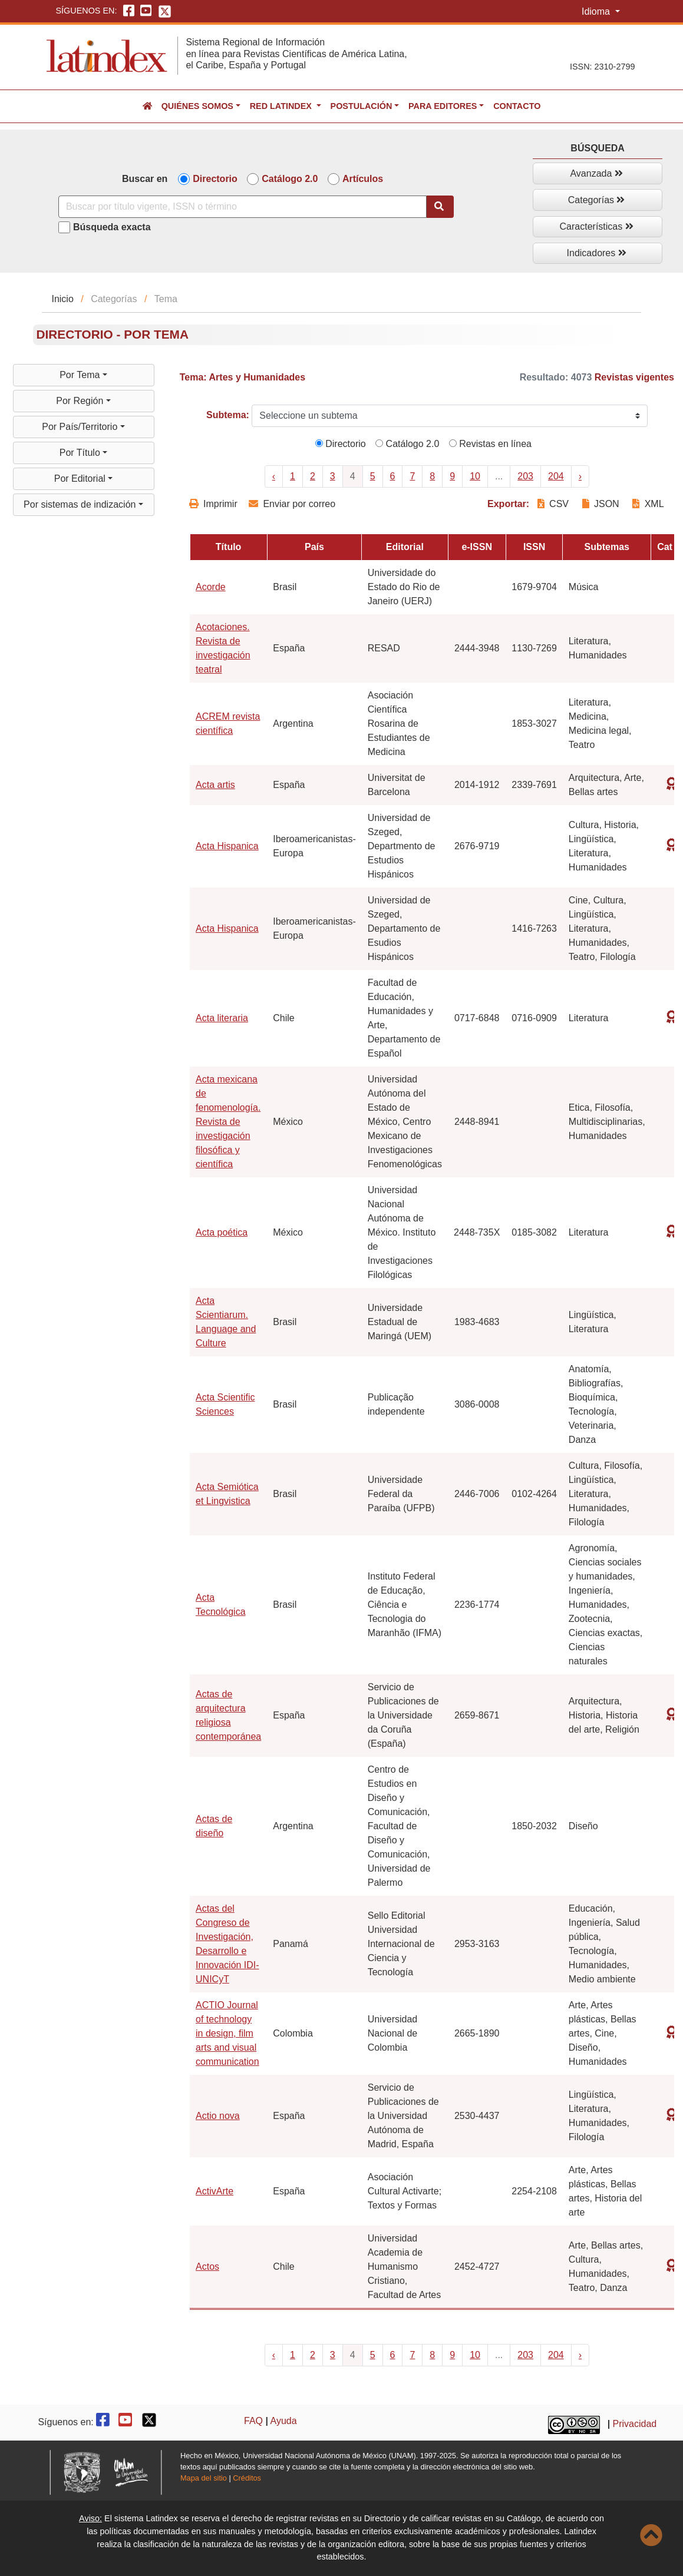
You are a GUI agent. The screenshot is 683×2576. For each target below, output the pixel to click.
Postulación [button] (361, 106)
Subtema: (227, 415)
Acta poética (222, 1232)
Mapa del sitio (203, 2478)
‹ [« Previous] (273, 476)
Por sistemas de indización (81, 504)
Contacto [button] (516, 106)
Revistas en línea (490, 444)
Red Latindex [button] (282, 106)
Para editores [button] (442, 106)
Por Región (81, 401)
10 (475, 476)
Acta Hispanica (227, 846)
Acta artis (215, 785)
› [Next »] (580, 476)
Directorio (215, 179)
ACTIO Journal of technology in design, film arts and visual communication (227, 2033)
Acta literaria (222, 1018)
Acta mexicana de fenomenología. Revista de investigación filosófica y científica (228, 1121)
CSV (554, 504)
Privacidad (635, 2424)
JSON (600, 504)
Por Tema (81, 375)
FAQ (253, 2421)
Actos (207, 2267)
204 (556, 476)
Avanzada (596, 173)
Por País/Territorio (81, 427)
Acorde (211, 587)
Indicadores (596, 253)
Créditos (247, 2478)
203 (525, 476)
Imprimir (213, 504)
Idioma (597, 11)
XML (648, 504)
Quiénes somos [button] (197, 106)
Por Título (81, 453)
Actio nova (218, 2116)
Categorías (596, 200)
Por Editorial (81, 479)
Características (596, 226)
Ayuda (283, 2421)
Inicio (62, 299)
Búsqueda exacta (112, 227)
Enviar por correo (292, 504)
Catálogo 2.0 (290, 179)
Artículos (362, 179)
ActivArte (214, 2191)
